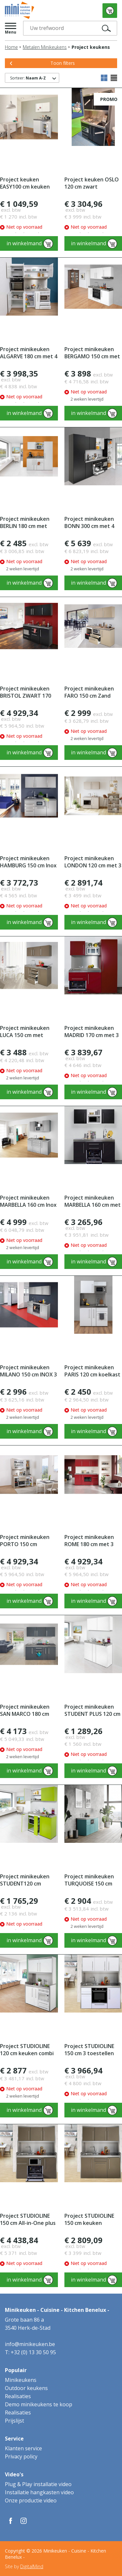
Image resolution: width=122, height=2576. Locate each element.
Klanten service (23, 2448)
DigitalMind (31, 2566)
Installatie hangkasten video (39, 2492)
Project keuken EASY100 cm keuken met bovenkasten (25, 183)
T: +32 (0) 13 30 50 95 (30, 2352)
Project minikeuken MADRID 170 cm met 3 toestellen (91, 1031)
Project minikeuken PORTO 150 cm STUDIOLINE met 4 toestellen (24, 1540)
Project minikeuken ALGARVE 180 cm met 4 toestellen (28, 353)
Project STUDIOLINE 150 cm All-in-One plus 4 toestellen (28, 2219)
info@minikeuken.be (30, 2344)
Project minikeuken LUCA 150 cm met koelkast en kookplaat (28, 1031)
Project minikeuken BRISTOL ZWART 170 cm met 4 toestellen (25, 692)
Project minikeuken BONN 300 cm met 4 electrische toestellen (92, 522)
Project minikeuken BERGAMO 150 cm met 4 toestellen (92, 353)
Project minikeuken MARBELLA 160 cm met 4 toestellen (92, 1201)
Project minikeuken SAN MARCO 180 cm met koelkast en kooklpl (24, 1710)
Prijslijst (14, 2420)
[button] (11, 28)
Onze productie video (31, 2500)
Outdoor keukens (26, 2388)
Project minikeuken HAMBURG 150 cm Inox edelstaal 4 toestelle (28, 862)
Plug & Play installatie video (38, 2484)
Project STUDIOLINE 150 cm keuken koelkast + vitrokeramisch (89, 2219)
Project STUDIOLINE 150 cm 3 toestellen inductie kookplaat (89, 2049)
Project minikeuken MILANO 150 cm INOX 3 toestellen (28, 1371)
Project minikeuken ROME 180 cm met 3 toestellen (89, 1540)
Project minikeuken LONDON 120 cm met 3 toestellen (92, 862)
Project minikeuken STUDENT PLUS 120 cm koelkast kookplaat (92, 1710)
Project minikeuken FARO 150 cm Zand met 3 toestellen (89, 692)
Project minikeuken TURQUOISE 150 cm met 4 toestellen (89, 1880)
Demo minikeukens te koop (38, 2404)
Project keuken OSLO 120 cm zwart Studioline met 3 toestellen (91, 183)
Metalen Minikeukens (45, 47)
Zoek (107, 28)
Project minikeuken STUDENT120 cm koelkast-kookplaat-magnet (25, 1880)
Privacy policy (21, 2456)
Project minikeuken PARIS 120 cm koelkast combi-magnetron (92, 1371)
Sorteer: (28, 78)
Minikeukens (20, 2380)
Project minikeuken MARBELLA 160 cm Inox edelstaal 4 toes (28, 1201)
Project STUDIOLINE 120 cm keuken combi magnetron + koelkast (28, 2049)
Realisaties (18, 2396)
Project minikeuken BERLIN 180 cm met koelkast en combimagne (24, 522)
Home (11, 47)
